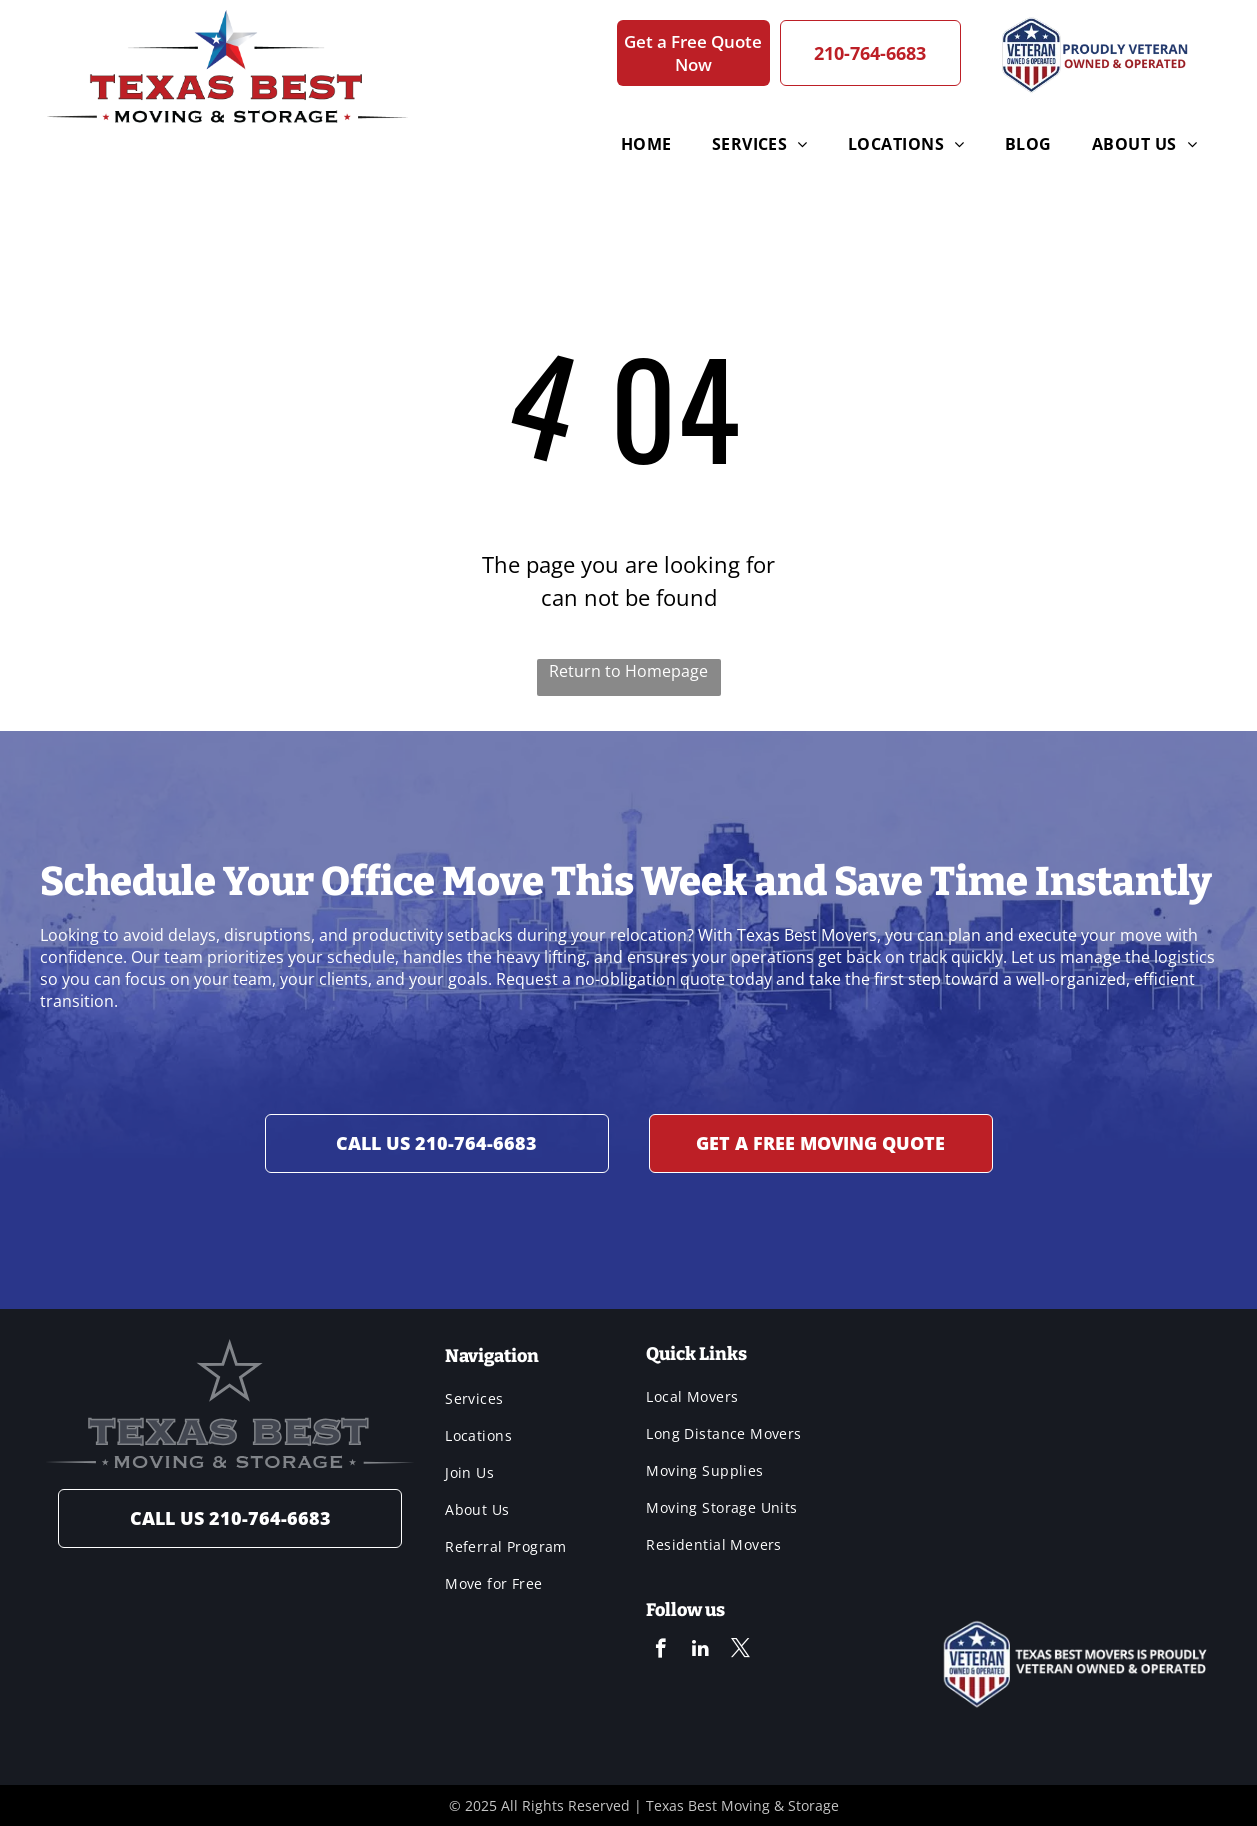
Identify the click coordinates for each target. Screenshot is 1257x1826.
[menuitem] (581, 144)
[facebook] (660, 1651)
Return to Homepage (628, 671)
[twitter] (740, 1651)
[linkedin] (700, 1651)
